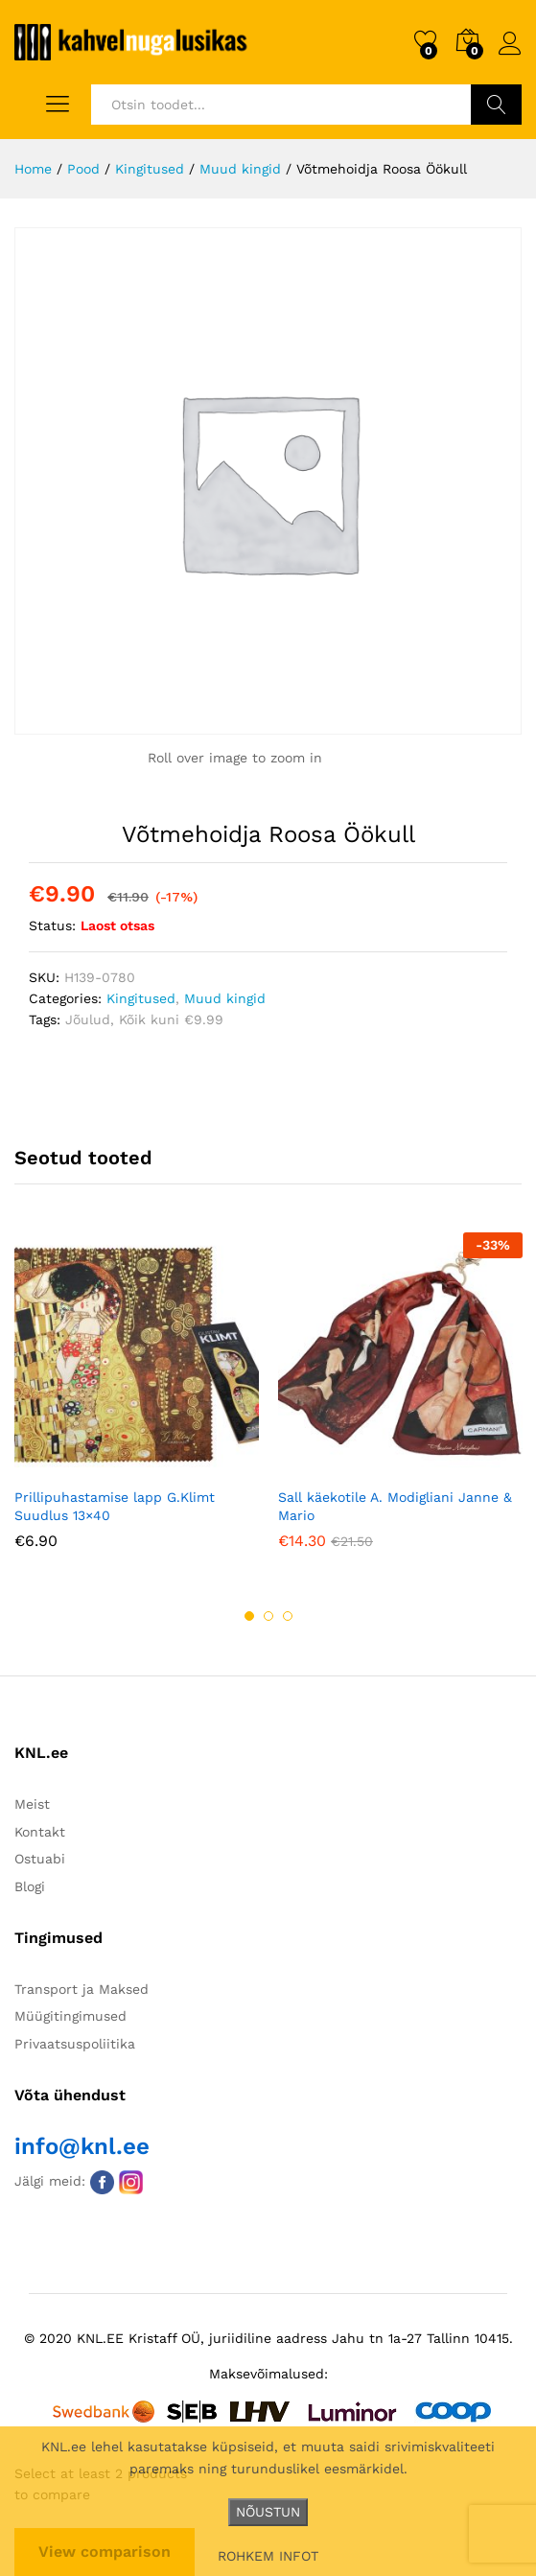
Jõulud (87, 1019)
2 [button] (268, 1616)
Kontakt (39, 1831)
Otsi (496, 104)
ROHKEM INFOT (268, 2556)
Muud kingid (225, 998)
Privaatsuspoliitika (74, 2043)
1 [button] (249, 1616)
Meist (32, 1804)
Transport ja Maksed (81, 1989)
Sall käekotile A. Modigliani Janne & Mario (395, 1505)
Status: (52, 925)
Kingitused (140, 998)
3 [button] (287, 1616)
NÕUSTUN (268, 2511)
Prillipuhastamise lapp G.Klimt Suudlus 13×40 (114, 1505)
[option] (136, 1404)
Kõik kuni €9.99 (171, 1019)
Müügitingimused (70, 2016)
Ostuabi (39, 1858)
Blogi (29, 1886)
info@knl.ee (82, 2146)
